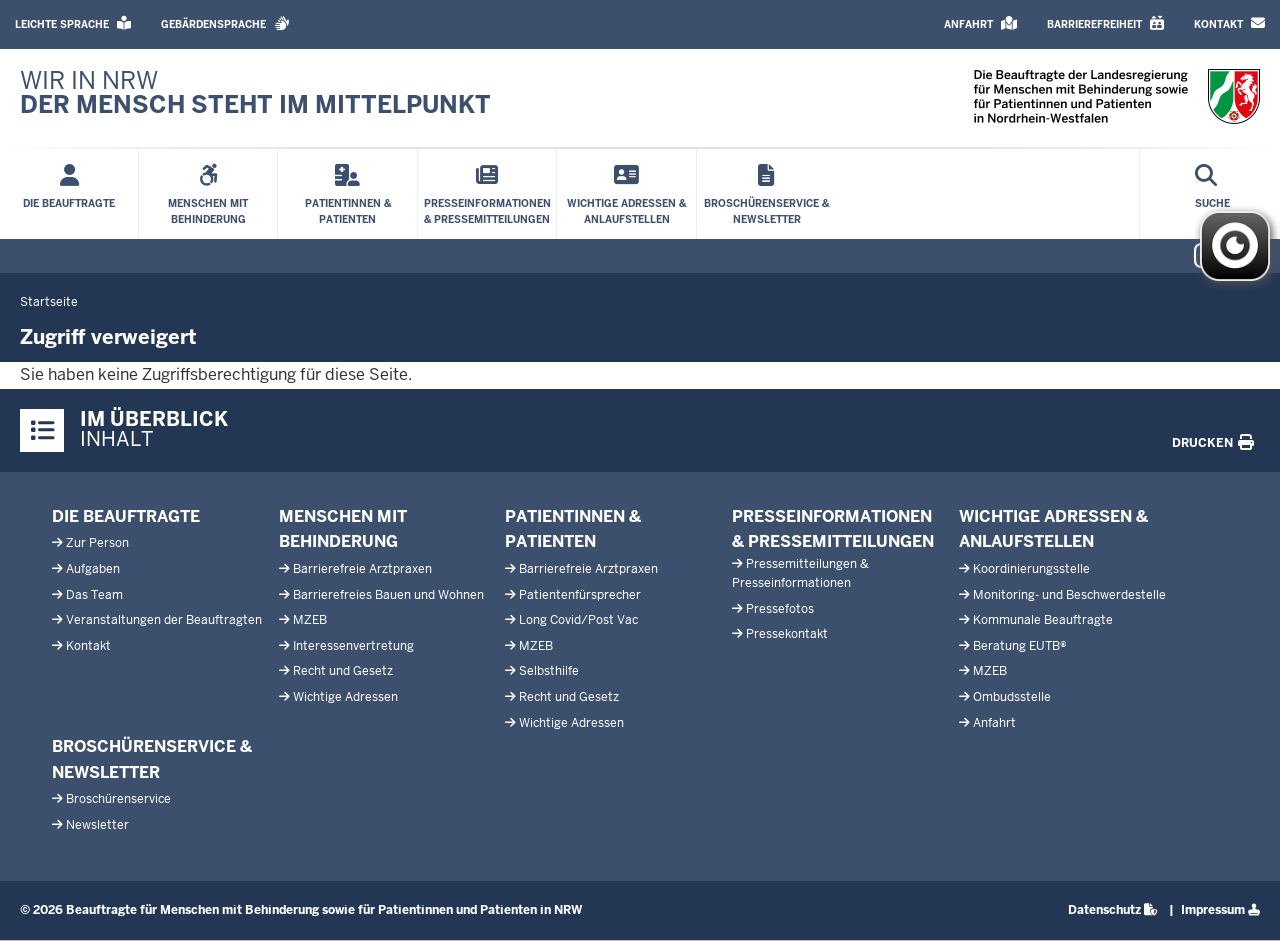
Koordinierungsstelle (1031, 569)
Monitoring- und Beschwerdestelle (1069, 595)
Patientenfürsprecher (580, 595)
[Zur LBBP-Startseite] (255, 93)
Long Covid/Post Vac (578, 620)
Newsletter (97, 825)
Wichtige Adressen (345, 697)
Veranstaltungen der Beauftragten (164, 620)
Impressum (1213, 910)
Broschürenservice (118, 799)
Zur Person (97, 543)
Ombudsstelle (1012, 697)
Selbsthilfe (549, 671)
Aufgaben (93, 569)
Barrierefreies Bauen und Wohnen (388, 595)
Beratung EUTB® (1020, 646)
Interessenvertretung (353, 646)
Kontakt (88, 646)
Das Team (94, 595)
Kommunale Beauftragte (1043, 620)
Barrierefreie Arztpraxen (362, 569)
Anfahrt (994, 723)
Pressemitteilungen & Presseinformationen (800, 573)
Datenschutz (1104, 910)
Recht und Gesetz (343, 671)
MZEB (310, 620)
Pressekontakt (787, 634)
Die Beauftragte (126, 516)
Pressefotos (780, 609)
